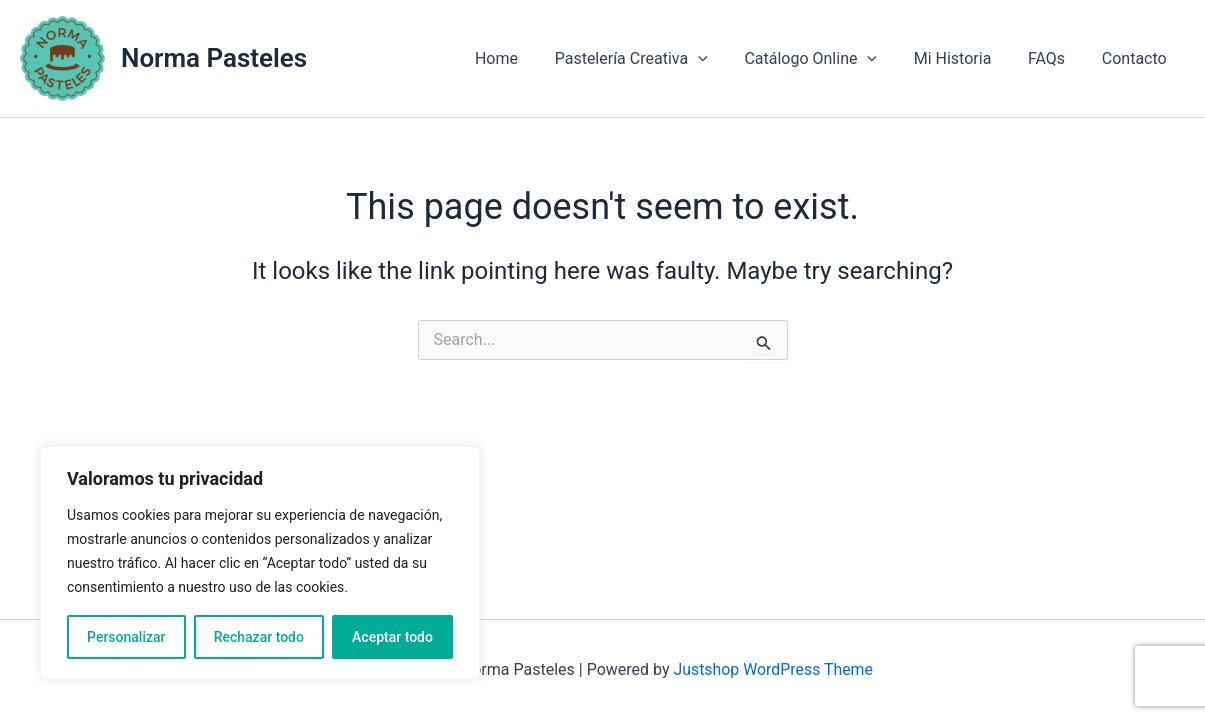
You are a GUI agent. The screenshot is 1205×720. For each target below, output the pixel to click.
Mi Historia (964, 58)
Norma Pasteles (214, 58)
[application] (719, 59)
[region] (260, 563)
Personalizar (126, 637)
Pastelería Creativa (652, 59)
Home (522, 58)
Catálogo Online (827, 59)
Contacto (1136, 58)
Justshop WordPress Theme (773, 669)
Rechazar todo (259, 637)
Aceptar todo (392, 637)
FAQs (1053, 58)
